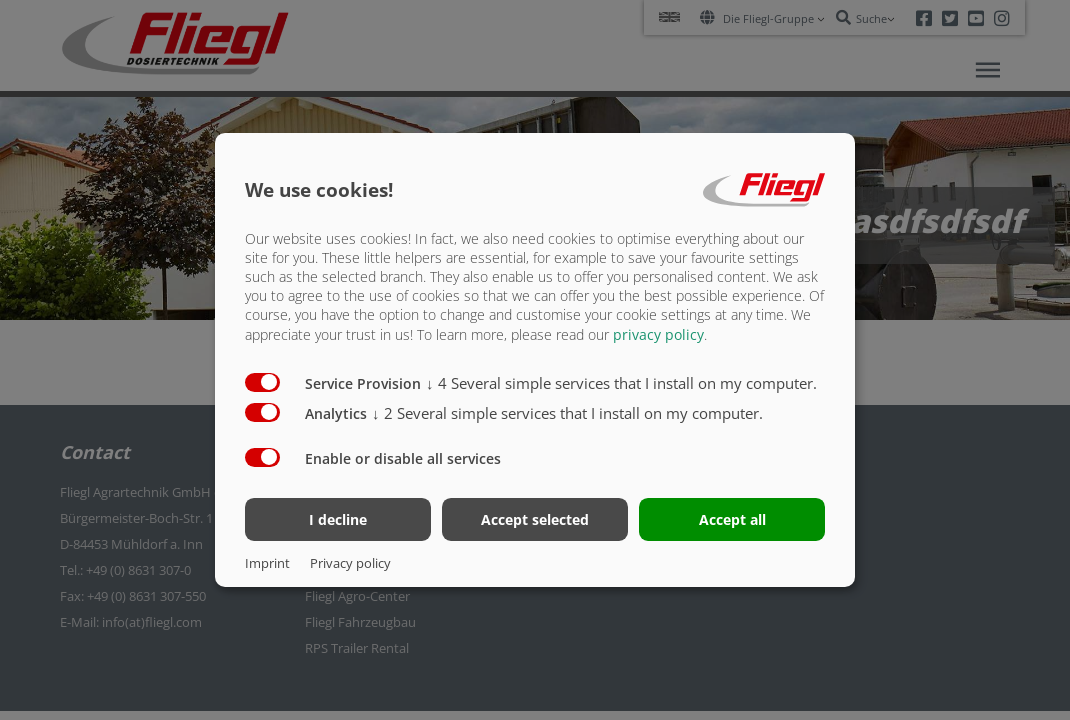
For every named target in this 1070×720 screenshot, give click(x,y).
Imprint (267, 563)
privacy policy (658, 333)
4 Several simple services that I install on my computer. (621, 382)
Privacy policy (350, 563)
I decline (338, 519)
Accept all (732, 519)
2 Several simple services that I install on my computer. (567, 412)
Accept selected (535, 519)
